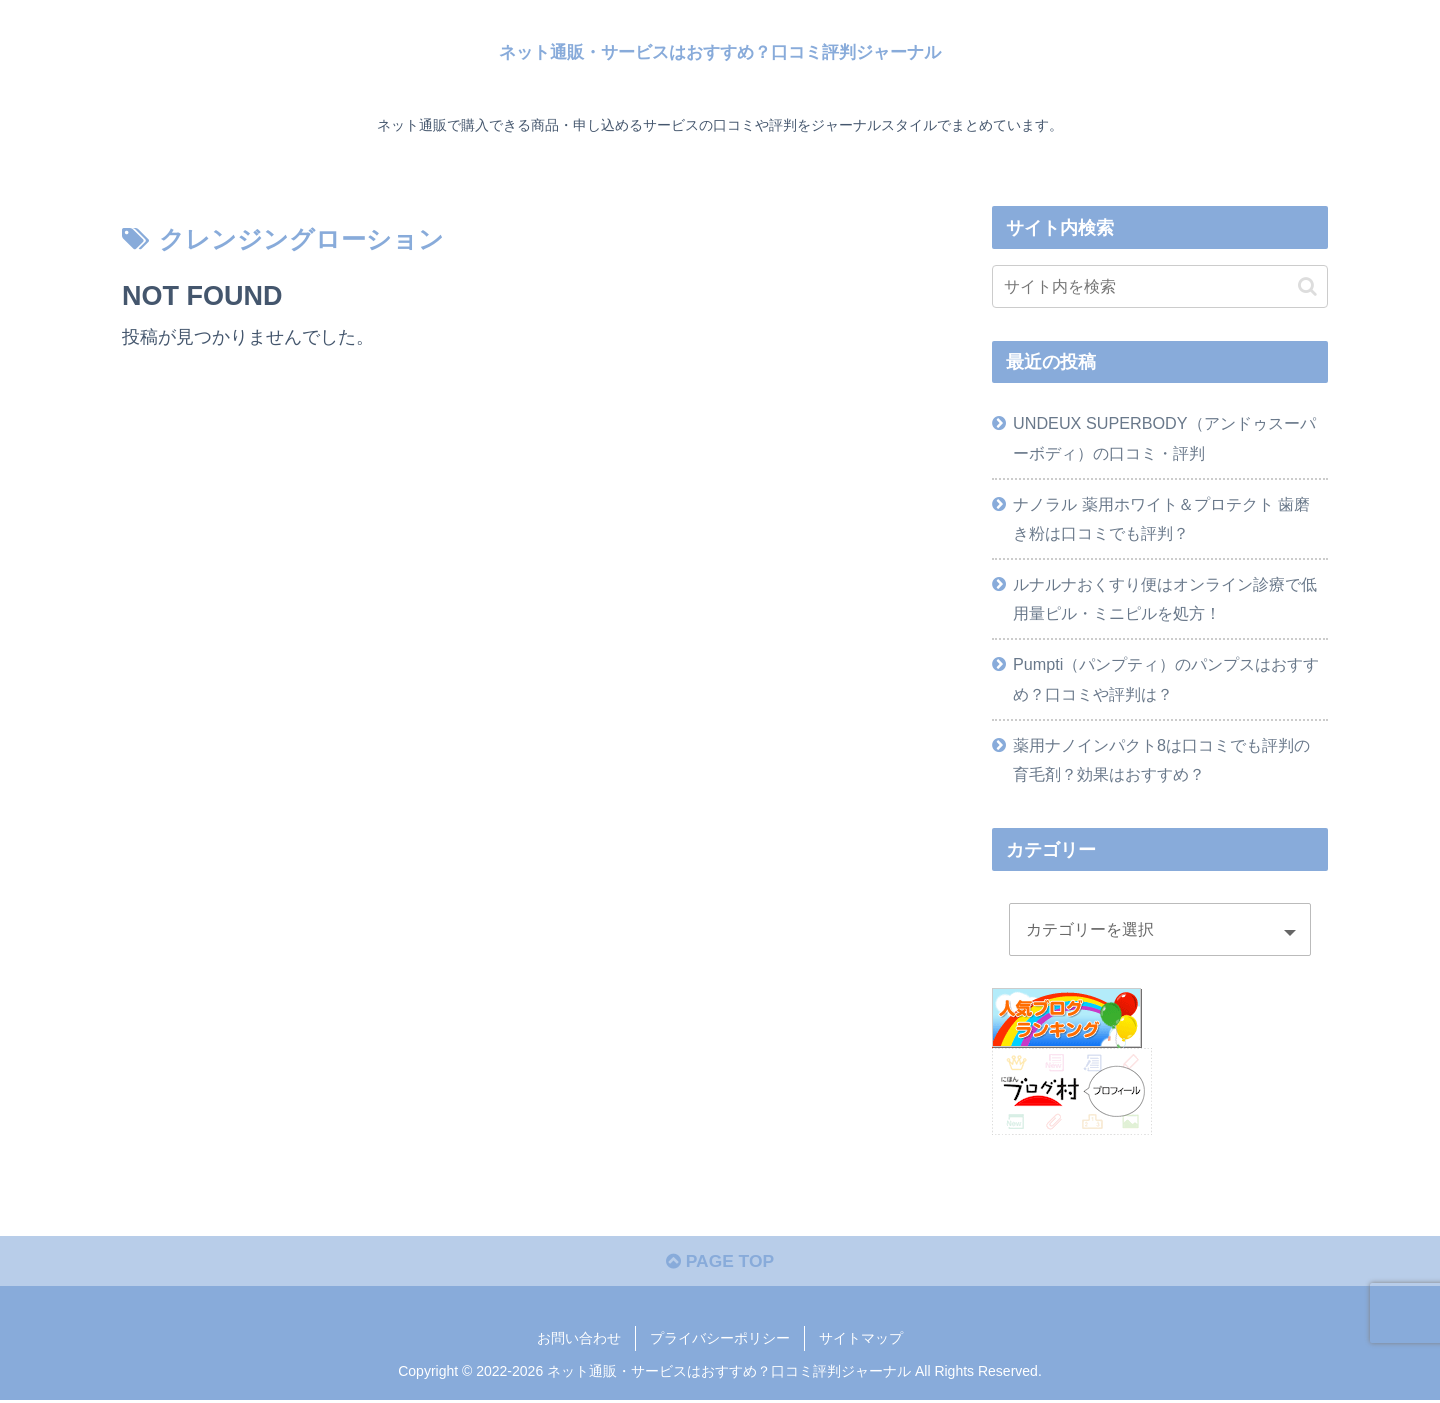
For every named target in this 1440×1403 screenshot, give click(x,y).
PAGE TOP (719, 1264)
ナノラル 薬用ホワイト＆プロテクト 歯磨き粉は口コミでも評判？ (1161, 518)
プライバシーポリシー (720, 1341)
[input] (1160, 286)
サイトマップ (861, 1341)
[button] (1307, 286)
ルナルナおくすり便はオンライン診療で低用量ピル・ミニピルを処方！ (1165, 598)
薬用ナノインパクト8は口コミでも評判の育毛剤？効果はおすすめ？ (1161, 759)
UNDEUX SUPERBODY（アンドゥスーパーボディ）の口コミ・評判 (1164, 437)
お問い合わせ (579, 1341)
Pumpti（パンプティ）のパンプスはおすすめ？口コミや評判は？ (1166, 678)
